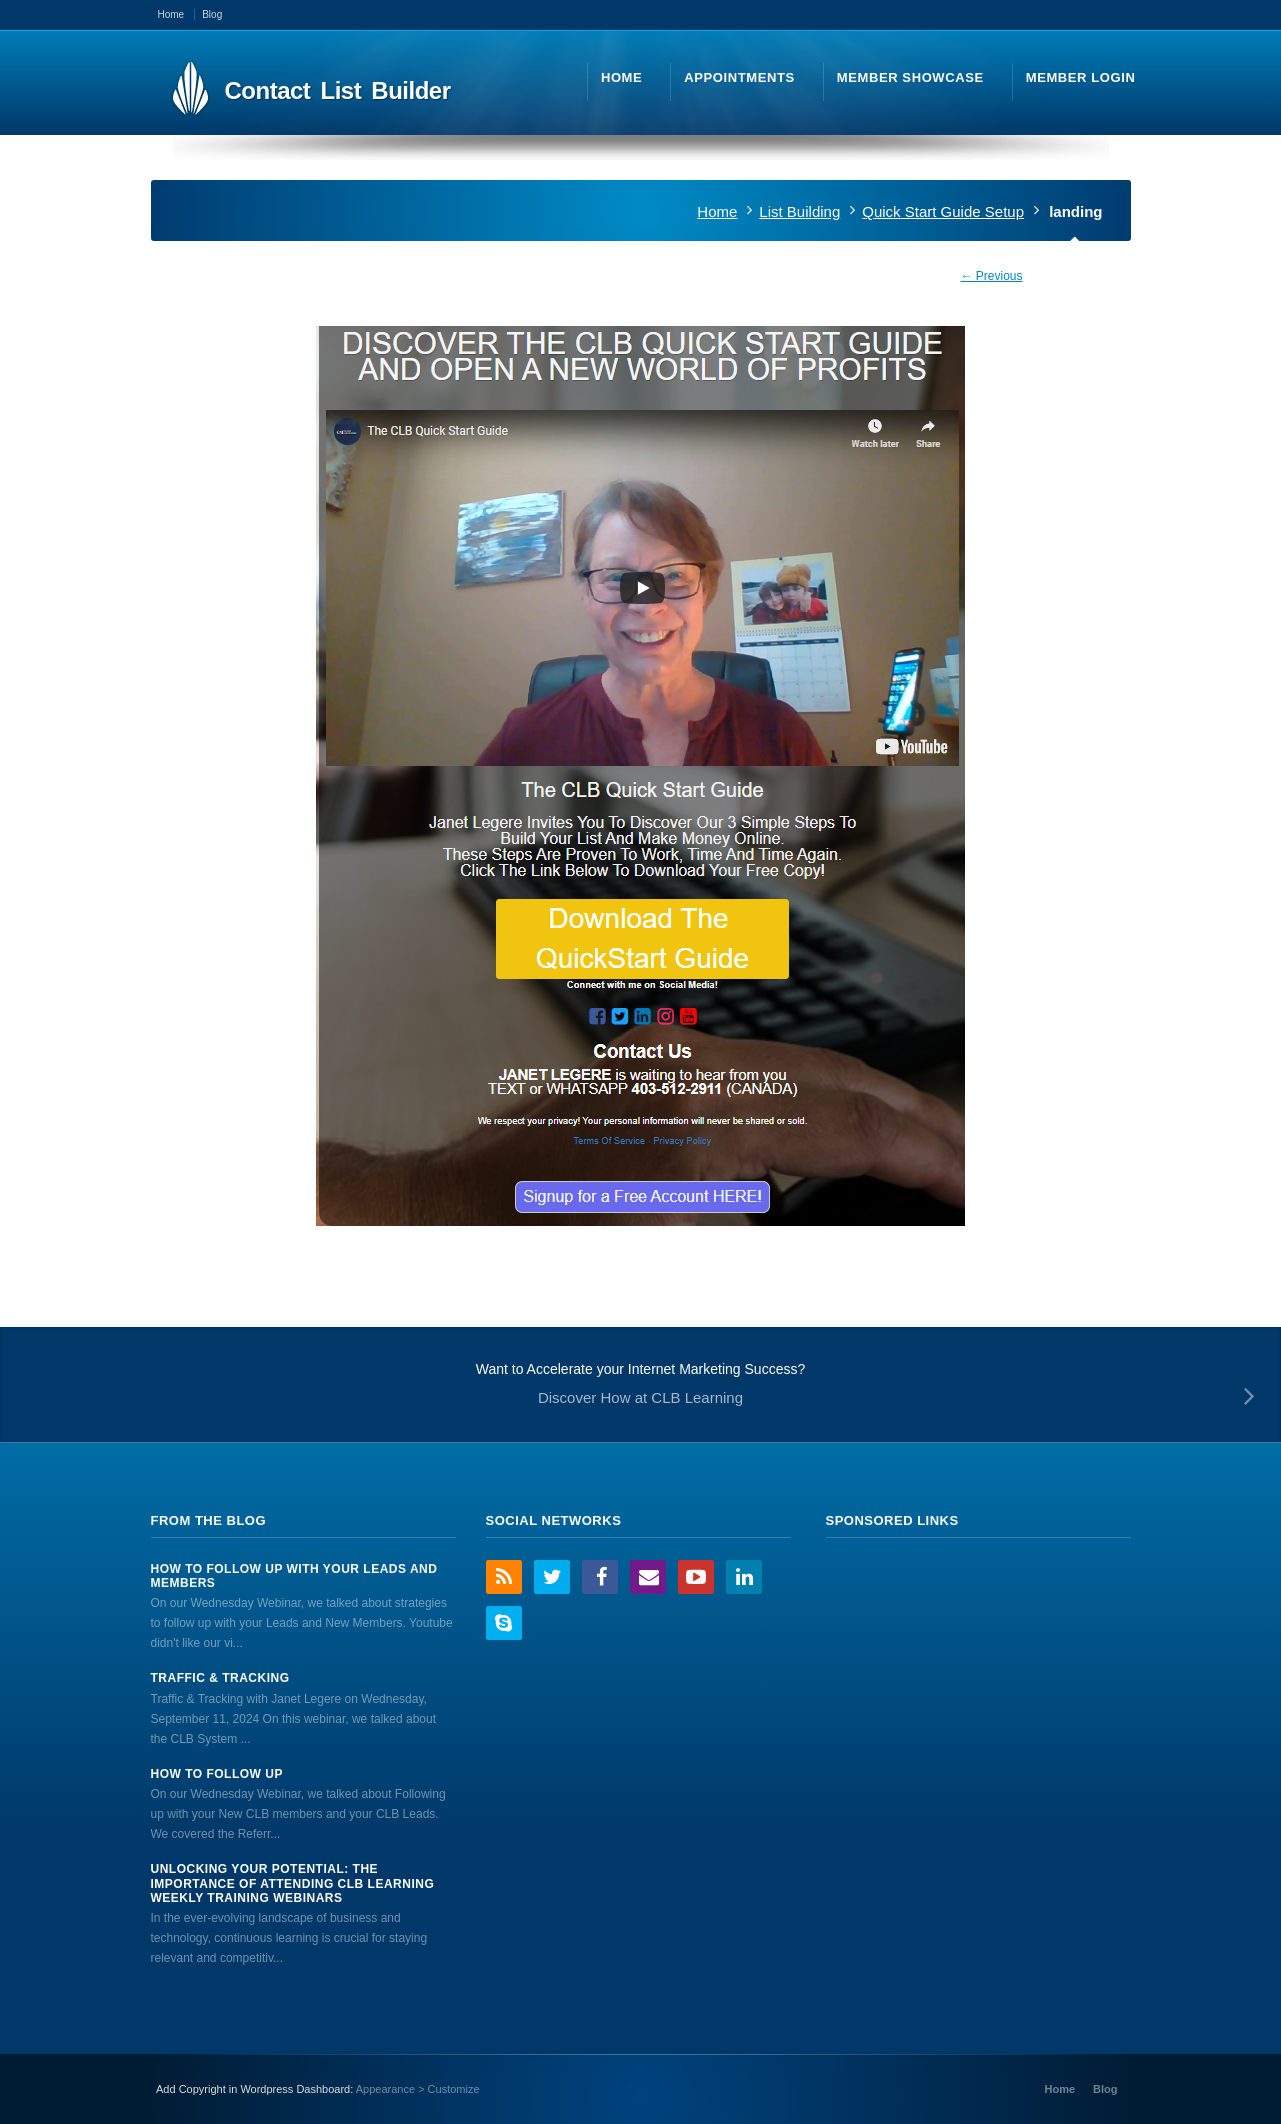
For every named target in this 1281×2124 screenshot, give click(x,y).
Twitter (552, 1577)
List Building (799, 211)
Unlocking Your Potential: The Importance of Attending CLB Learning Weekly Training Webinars (293, 1883)
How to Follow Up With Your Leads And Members (294, 1576)
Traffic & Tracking (220, 1678)
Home (717, 211)
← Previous (992, 276)
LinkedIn (744, 1577)
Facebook (600, 1577)
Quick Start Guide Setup (943, 211)
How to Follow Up (217, 1774)
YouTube (696, 1577)
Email (648, 1577)
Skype (504, 1623)
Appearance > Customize (418, 2089)
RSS (504, 1577)
